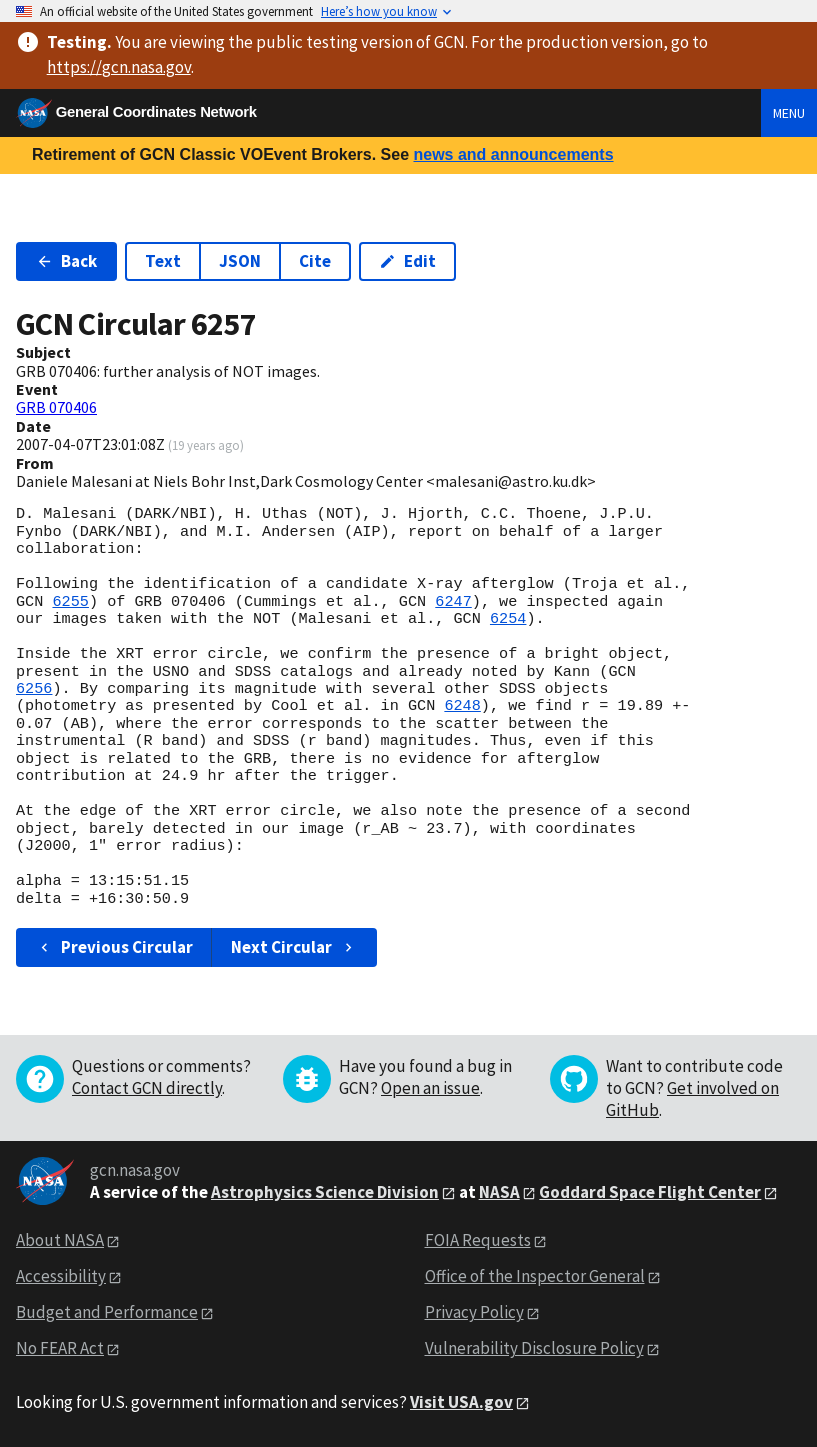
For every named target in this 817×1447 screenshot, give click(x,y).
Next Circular (294, 947)
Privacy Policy (474, 1312)
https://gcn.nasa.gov (119, 67)
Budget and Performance (107, 1312)
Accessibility (61, 1276)
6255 (70, 602)
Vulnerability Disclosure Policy (534, 1348)
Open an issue (430, 1088)
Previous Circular (114, 947)
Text (163, 261)
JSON (240, 261)
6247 (453, 602)
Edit (407, 261)
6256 (34, 689)
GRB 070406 (56, 407)
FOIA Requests (478, 1240)
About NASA (60, 1240)
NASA (499, 1192)
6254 (508, 619)
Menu (789, 113)
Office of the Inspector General (535, 1276)
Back (66, 261)
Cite (315, 261)
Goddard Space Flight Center (650, 1192)
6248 (462, 706)
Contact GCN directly (147, 1088)
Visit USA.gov (461, 1402)
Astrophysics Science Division (325, 1192)
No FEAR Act (60, 1348)
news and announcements (513, 154)
